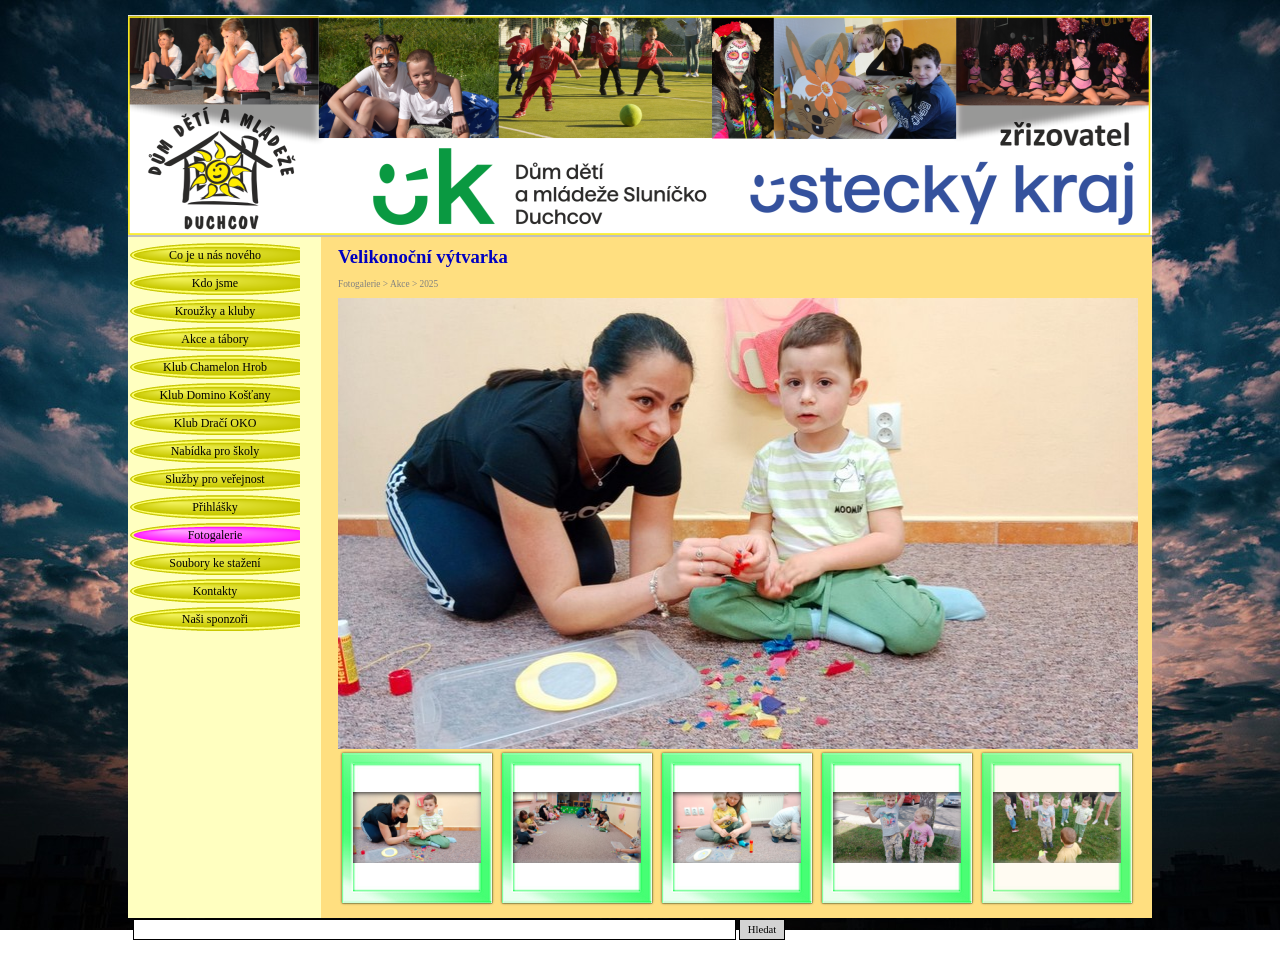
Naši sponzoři (215, 619)
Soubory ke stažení (214, 563)
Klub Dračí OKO (215, 423)
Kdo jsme (215, 283)
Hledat (762, 929)
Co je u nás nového (215, 255)
